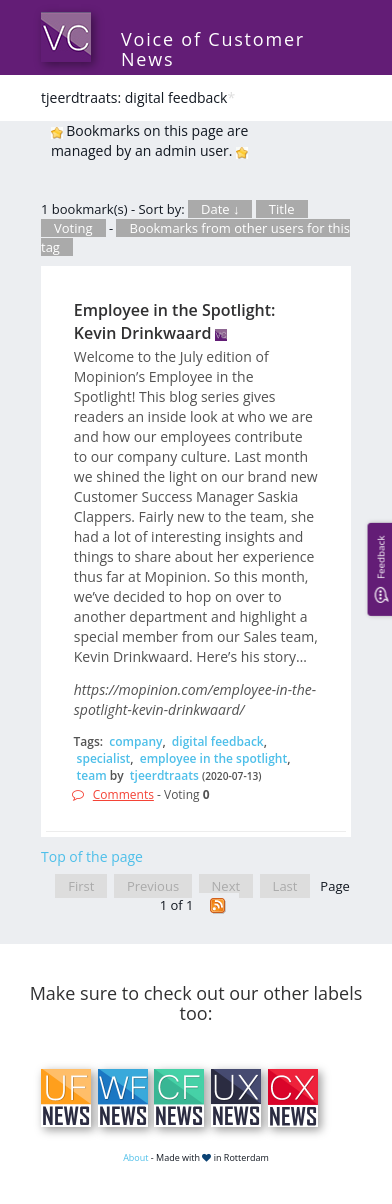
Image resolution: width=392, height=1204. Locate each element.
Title (282, 209)
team (92, 775)
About (135, 1157)
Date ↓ (220, 209)
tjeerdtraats (164, 775)
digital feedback (218, 741)
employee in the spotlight (213, 758)
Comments (123, 794)
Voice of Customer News (213, 49)
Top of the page (92, 856)
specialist (104, 758)
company (135, 741)
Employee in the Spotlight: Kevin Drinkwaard (175, 321)
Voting (73, 228)
